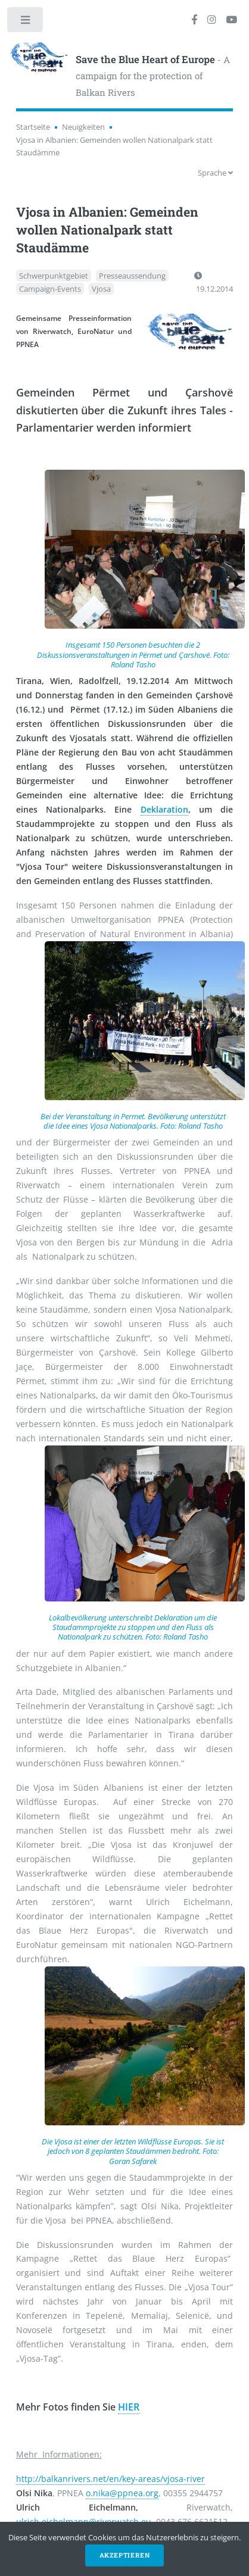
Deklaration (164, 809)
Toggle (26, 22)
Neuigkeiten (83, 126)
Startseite (33, 126)
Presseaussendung (132, 275)
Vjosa (101, 288)
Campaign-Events (50, 288)
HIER (128, 2406)
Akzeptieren (124, 2555)
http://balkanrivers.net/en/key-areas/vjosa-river (110, 2478)
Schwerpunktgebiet (53, 275)
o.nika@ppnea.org (122, 2493)
